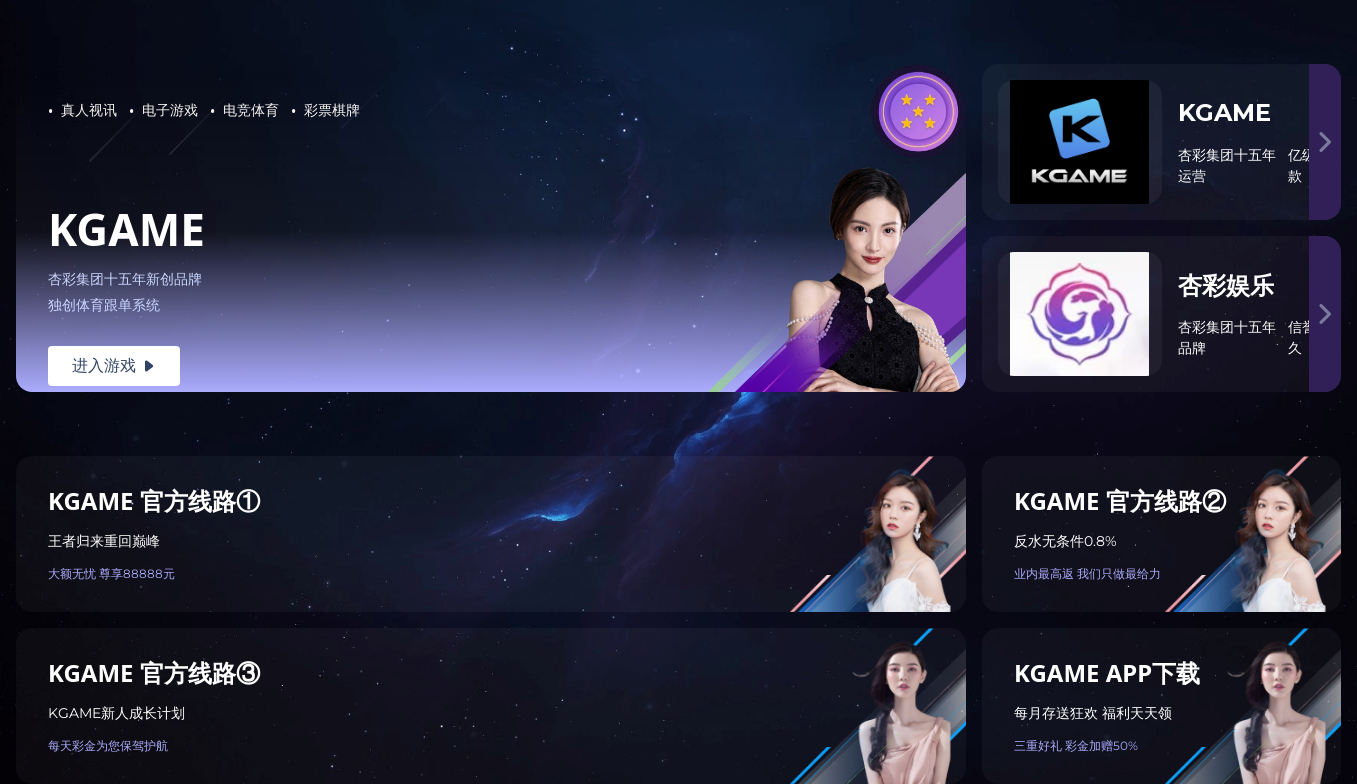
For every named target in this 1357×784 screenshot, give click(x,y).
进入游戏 (114, 365)
